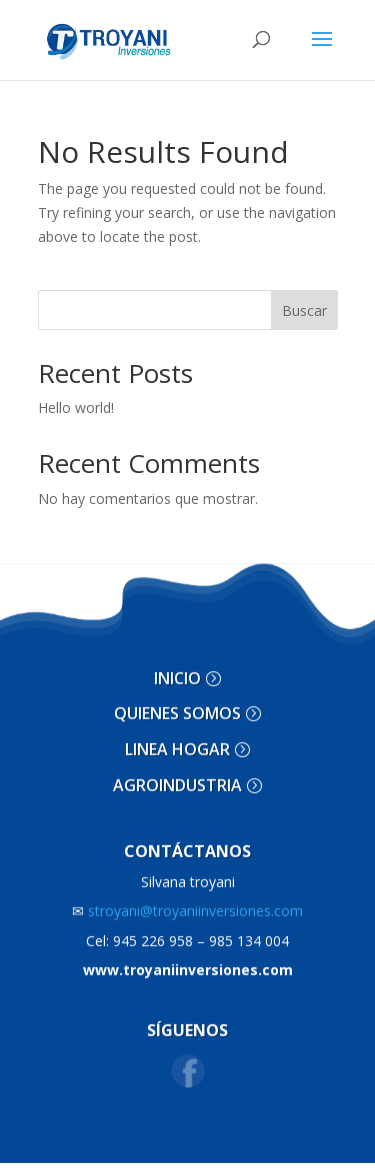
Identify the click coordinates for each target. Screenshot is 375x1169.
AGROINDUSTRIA (177, 776)
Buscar (304, 310)
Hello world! (76, 407)
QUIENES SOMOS (177, 704)
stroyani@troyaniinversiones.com (187, 901)
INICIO (177, 668)
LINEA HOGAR (177, 740)
